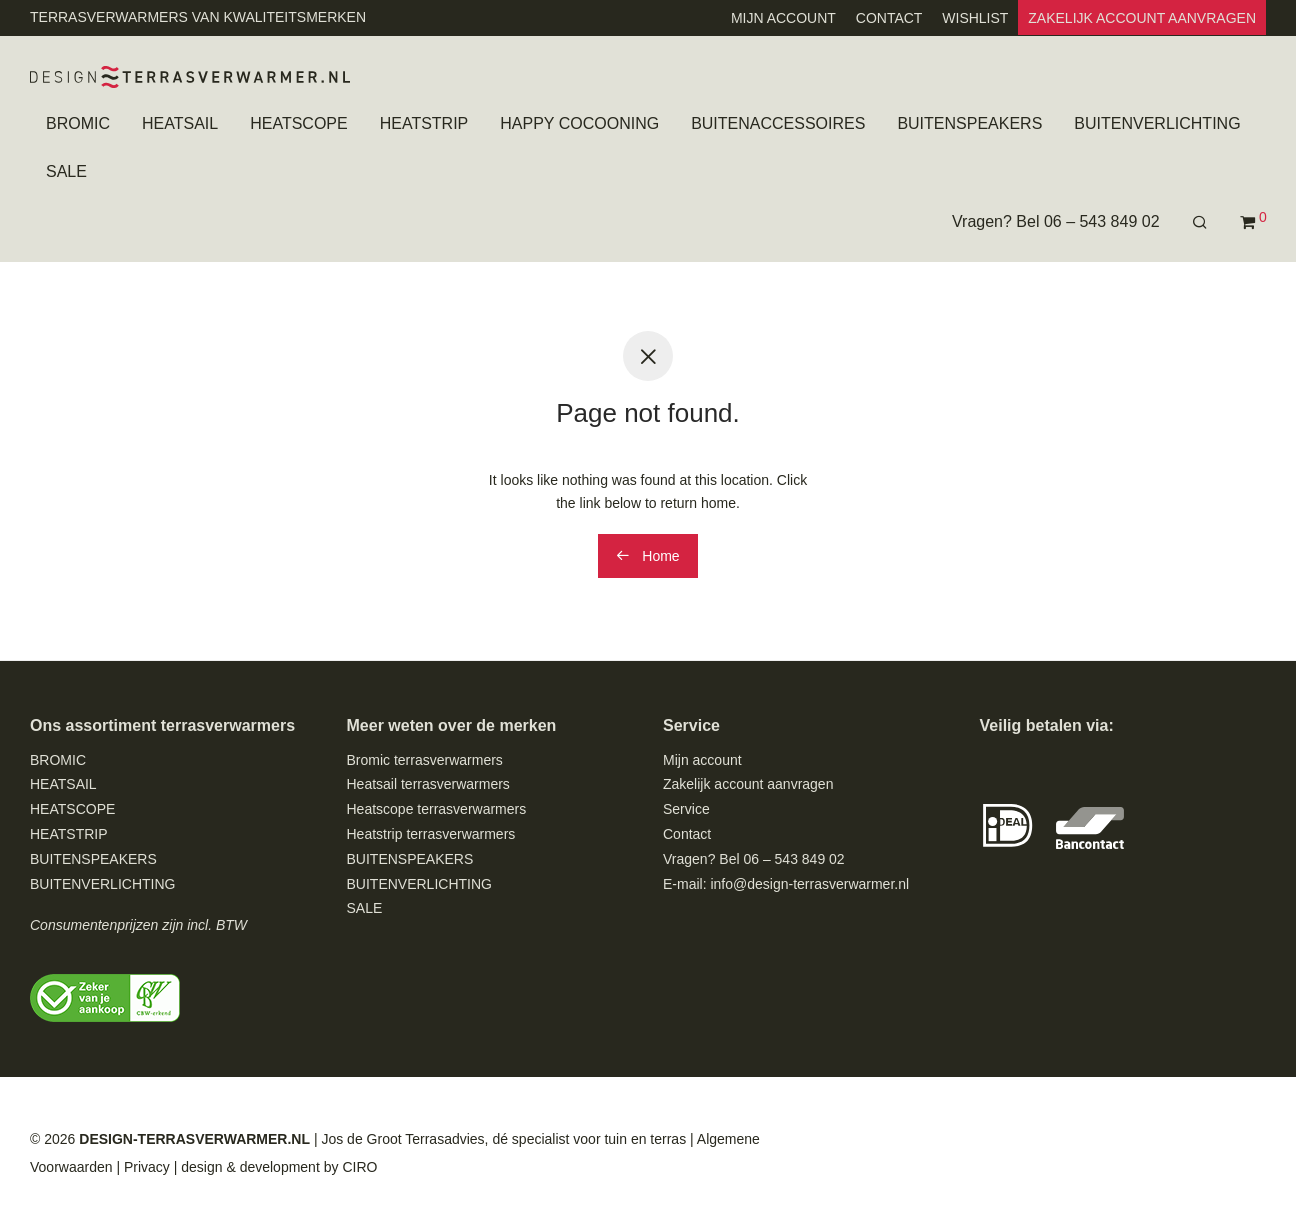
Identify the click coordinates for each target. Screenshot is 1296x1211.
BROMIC (78, 124)
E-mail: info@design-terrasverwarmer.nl (786, 884)
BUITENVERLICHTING (1157, 124)
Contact (687, 834)
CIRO (359, 1167)
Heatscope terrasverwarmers (437, 809)
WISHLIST (975, 18)
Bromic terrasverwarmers (425, 760)
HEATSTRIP (424, 124)
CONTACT (889, 18)
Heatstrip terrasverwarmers (431, 834)
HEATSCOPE (299, 124)
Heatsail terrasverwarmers (428, 784)
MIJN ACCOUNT (783, 18)
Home (647, 556)
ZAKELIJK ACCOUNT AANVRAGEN (1142, 18)
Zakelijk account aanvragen (748, 784)
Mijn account (702, 760)
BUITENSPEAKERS (969, 124)
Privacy (147, 1167)
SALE (66, 172)
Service (686, 809)
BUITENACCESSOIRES (778, 124)
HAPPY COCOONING (579, 124)
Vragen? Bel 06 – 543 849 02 (1056, 221)
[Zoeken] (1200, 223)
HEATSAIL (180, 124)
